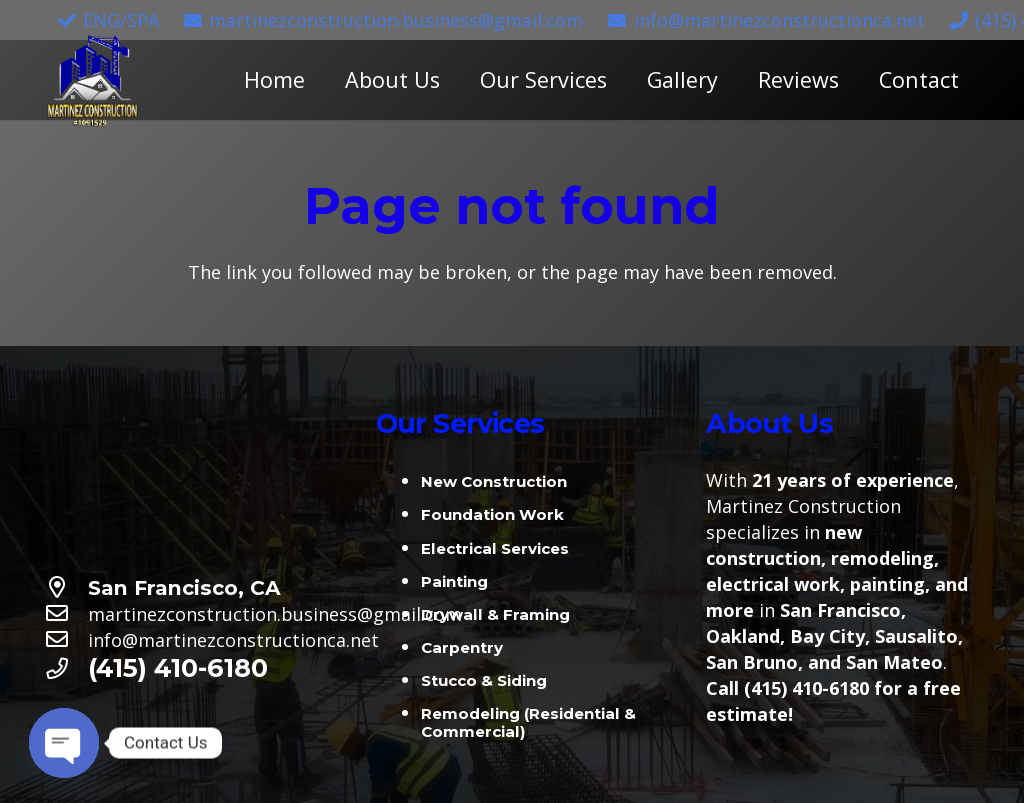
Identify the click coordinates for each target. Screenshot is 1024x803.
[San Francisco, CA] (66, 588)
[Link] (92, 80)
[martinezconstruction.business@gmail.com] (66, 614)
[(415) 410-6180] (66, 669)
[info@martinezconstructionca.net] (66, 640)
